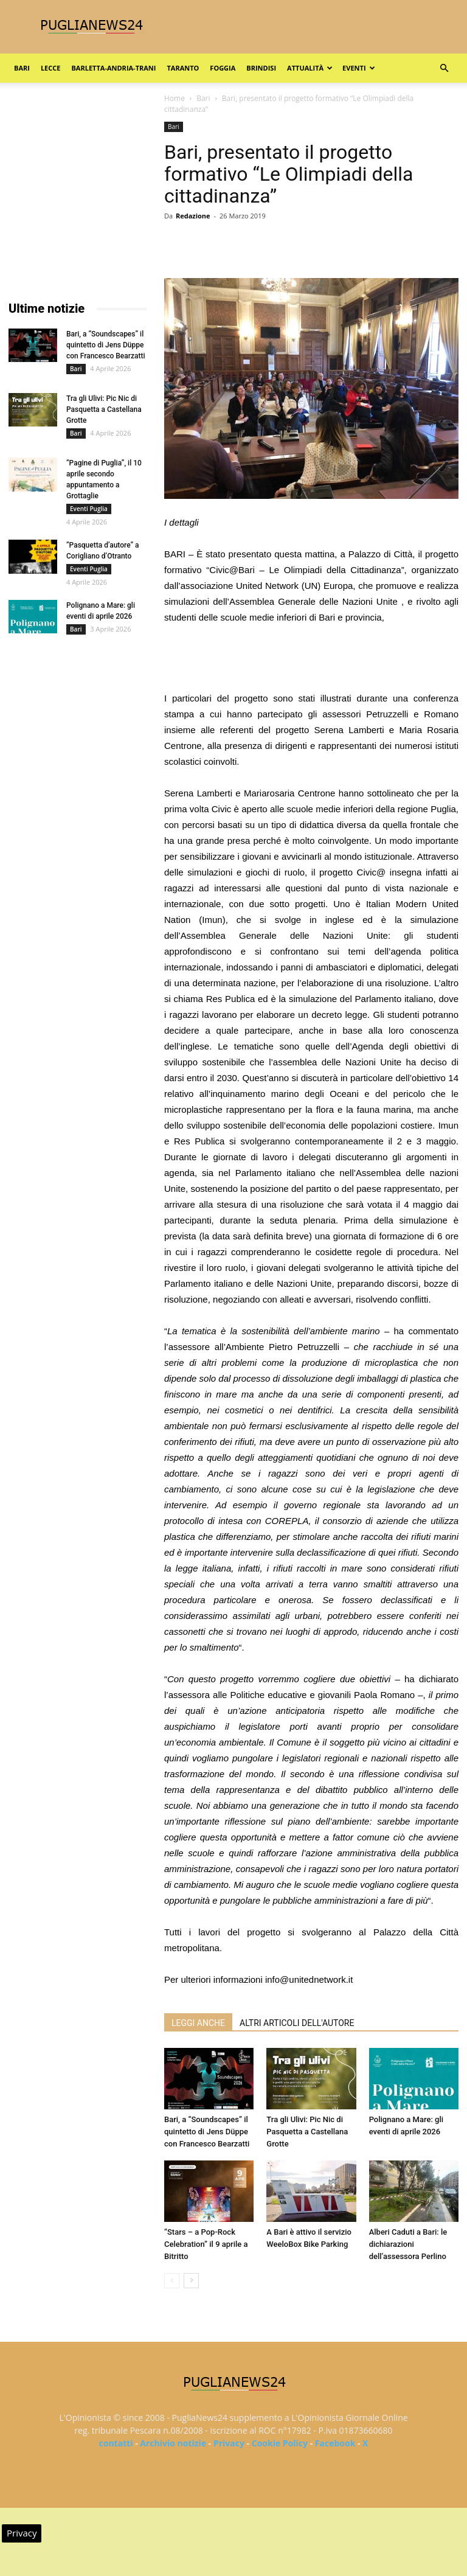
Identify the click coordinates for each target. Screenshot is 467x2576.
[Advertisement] (311, 659)
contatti (116, 2443)
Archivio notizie (173, 2443)
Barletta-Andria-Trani (113, 67)
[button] (443, 68)
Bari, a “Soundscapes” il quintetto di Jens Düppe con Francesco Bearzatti (206, 2131)
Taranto (183, 67)
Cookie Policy (280, 2443)
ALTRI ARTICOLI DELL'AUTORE (297, 2023)
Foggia (222, 67)
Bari (22, 67)
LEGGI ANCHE (198, 2023)
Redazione (193, 215)
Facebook (335, 2443)
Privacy (228, 2443)
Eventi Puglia (89, 508)
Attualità (310, 67)
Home (174, 98)
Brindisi (261, 67)
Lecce (51, 67)
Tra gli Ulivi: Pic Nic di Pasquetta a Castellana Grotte (307, 2131)
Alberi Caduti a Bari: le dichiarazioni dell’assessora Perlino (408, 2244)
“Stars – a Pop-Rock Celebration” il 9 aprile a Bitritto (206, 2244)
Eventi (358, 67)
